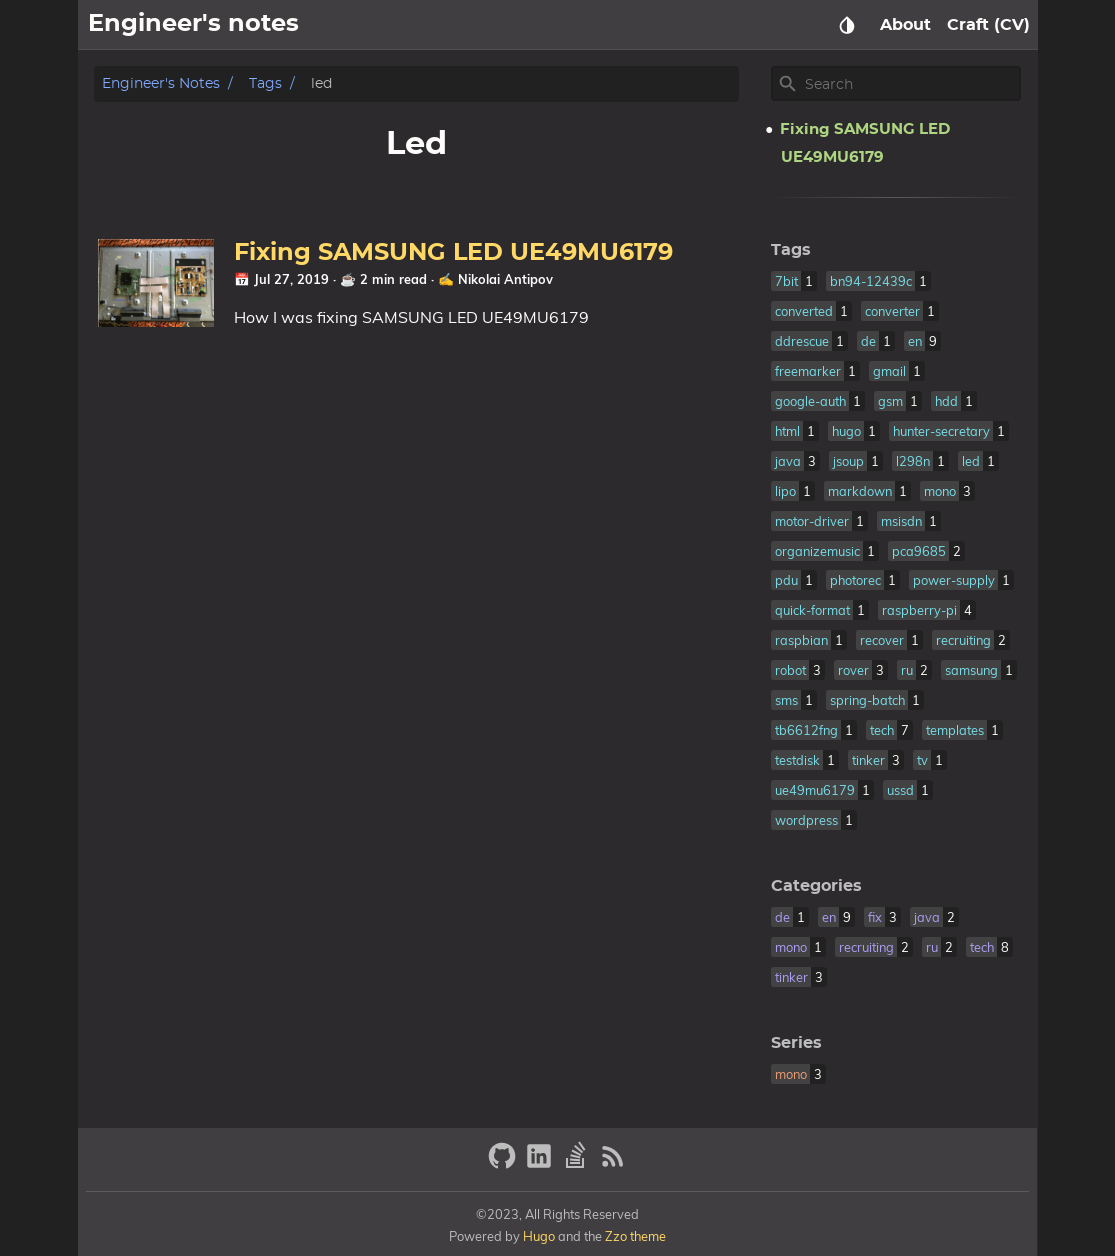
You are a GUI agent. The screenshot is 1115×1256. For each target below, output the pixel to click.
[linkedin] (541, 1164)
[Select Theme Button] (847, 25)
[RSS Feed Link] (613, 1164)
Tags (265, 83)
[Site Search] (911, 84)
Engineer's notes (161, 83)
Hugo (539, 1236)
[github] (504, 1164)
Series (796, 1043)
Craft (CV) (988, 25)
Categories (816, 886)
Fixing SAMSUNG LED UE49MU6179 (459, 253)
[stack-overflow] (578, 1164)
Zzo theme (635, 1236)
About (905, 25)
